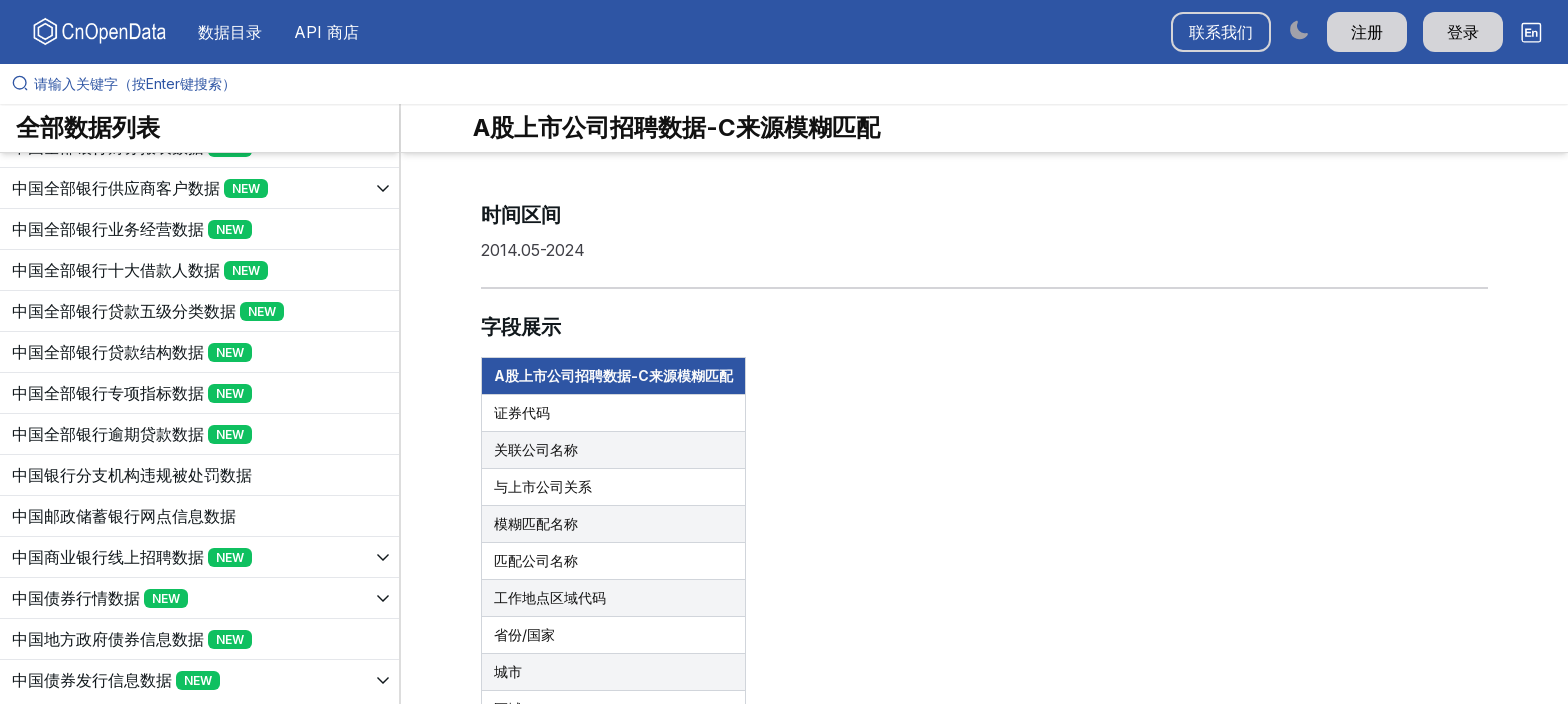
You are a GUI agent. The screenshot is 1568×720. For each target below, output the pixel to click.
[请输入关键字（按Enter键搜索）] (792, 84)
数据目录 (230, 32)
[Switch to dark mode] (1299, 29)
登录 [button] (1463, 32)
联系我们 (1221, 32)
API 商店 (326, 32)
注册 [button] (1367, 32)
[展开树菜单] (199, 188)
